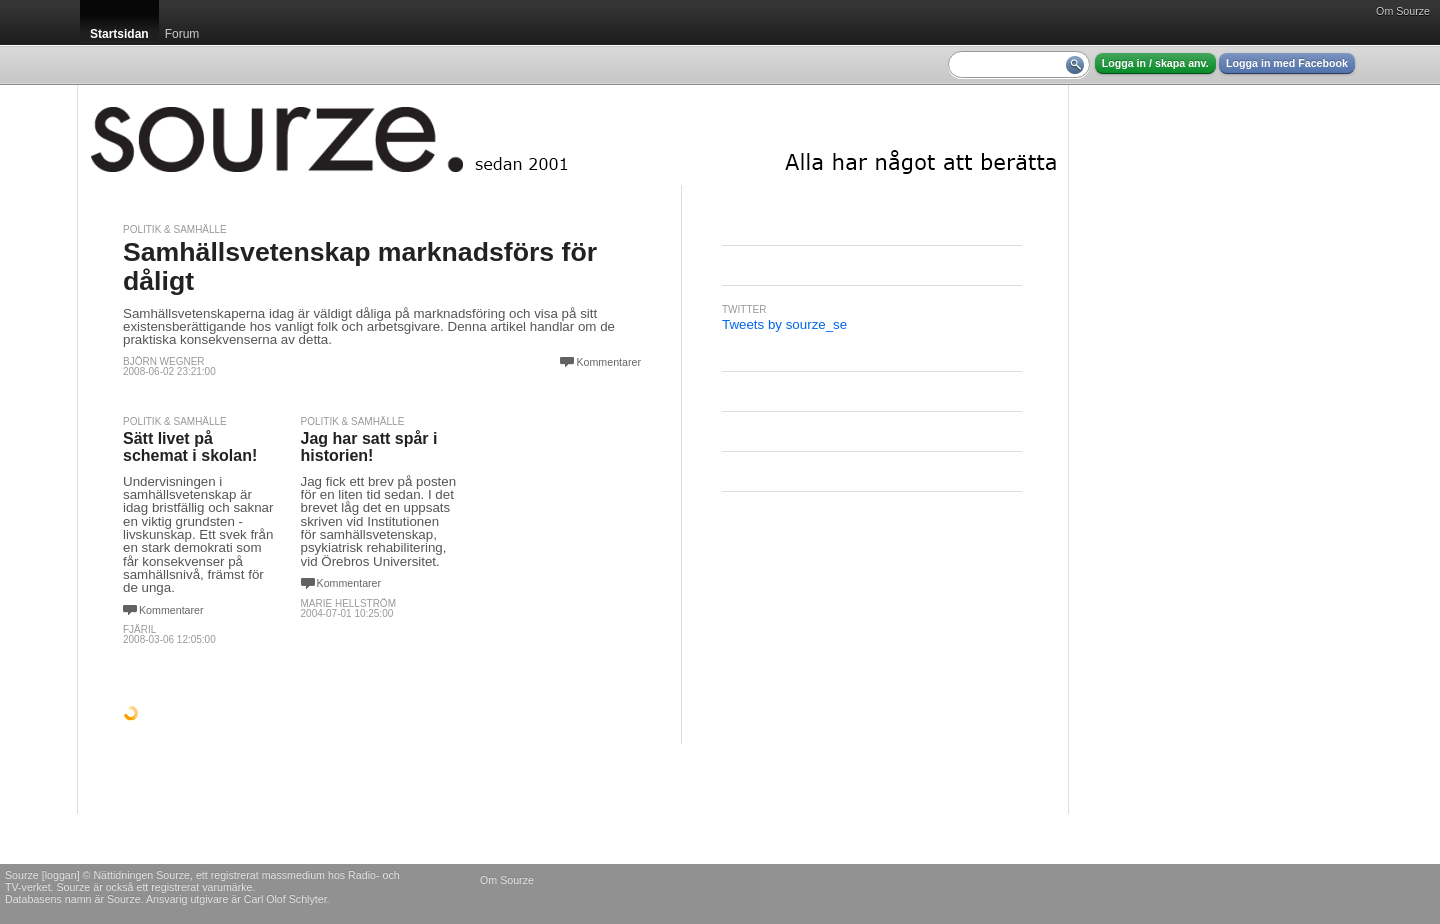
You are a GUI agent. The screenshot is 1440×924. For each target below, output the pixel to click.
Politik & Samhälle (175, 229)
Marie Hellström (348, 603)
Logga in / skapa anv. (1155, 63)
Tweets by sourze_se (784, 324)
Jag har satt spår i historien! (369, 447)
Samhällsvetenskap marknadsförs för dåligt (360, 266)
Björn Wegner (164, 361)
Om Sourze (1403, 11)
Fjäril (139, 629)
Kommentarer (608, 362)
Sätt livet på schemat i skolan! (190, 447)
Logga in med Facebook (1287, 63)
